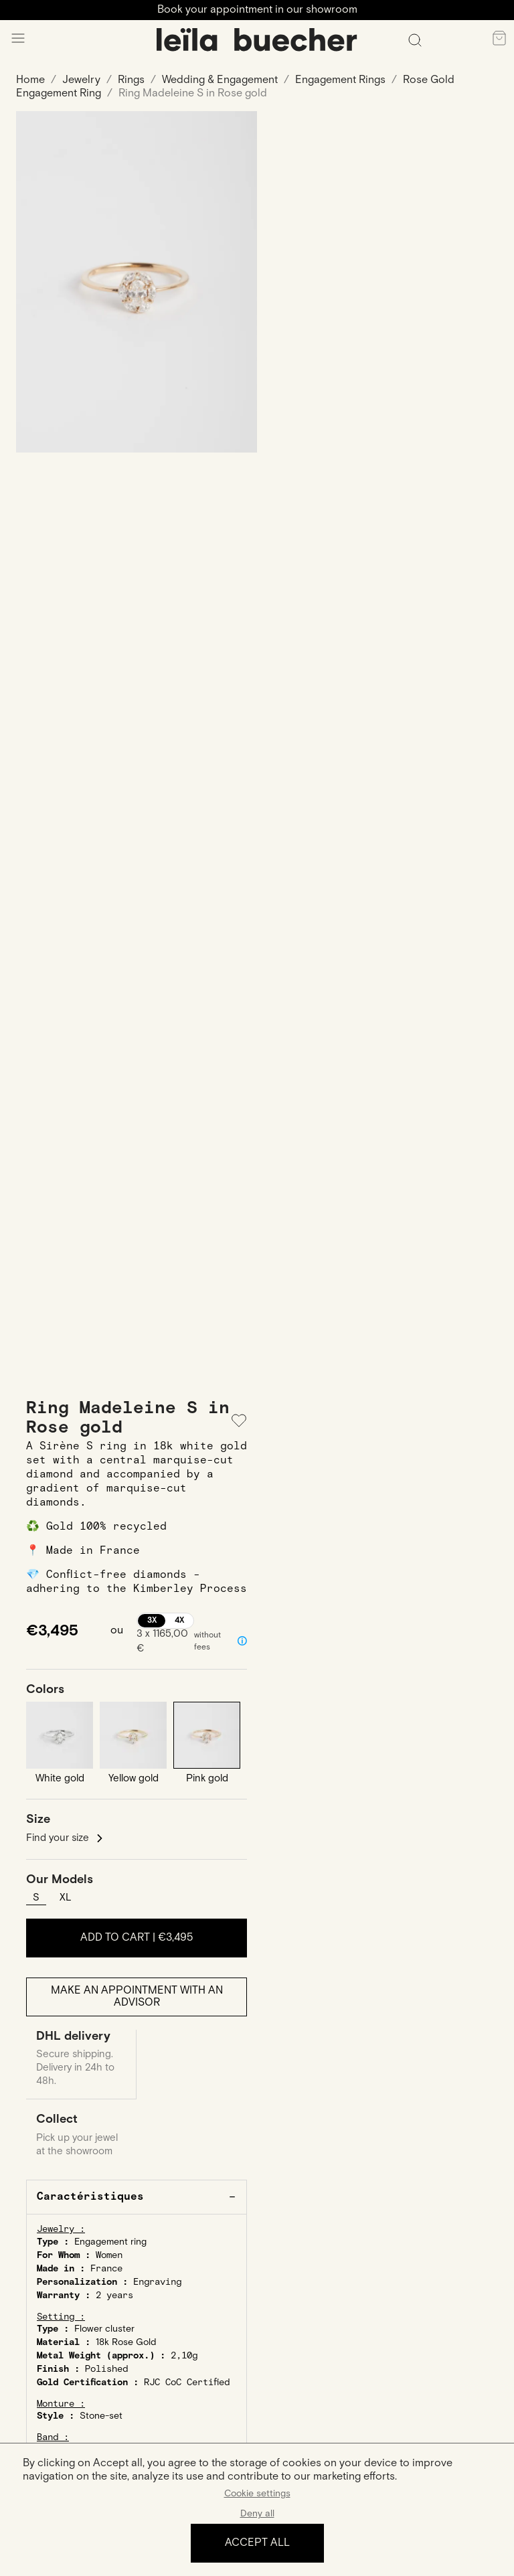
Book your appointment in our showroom (257, 10)
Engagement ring (110, 2242)
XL (66, 1897)
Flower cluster (104, 2329)
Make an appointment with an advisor (137, 1997)
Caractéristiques (90, 2197)
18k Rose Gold (126, 2342)
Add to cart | (136, 1938)
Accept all (257, 2543)
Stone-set (101, 2416)
